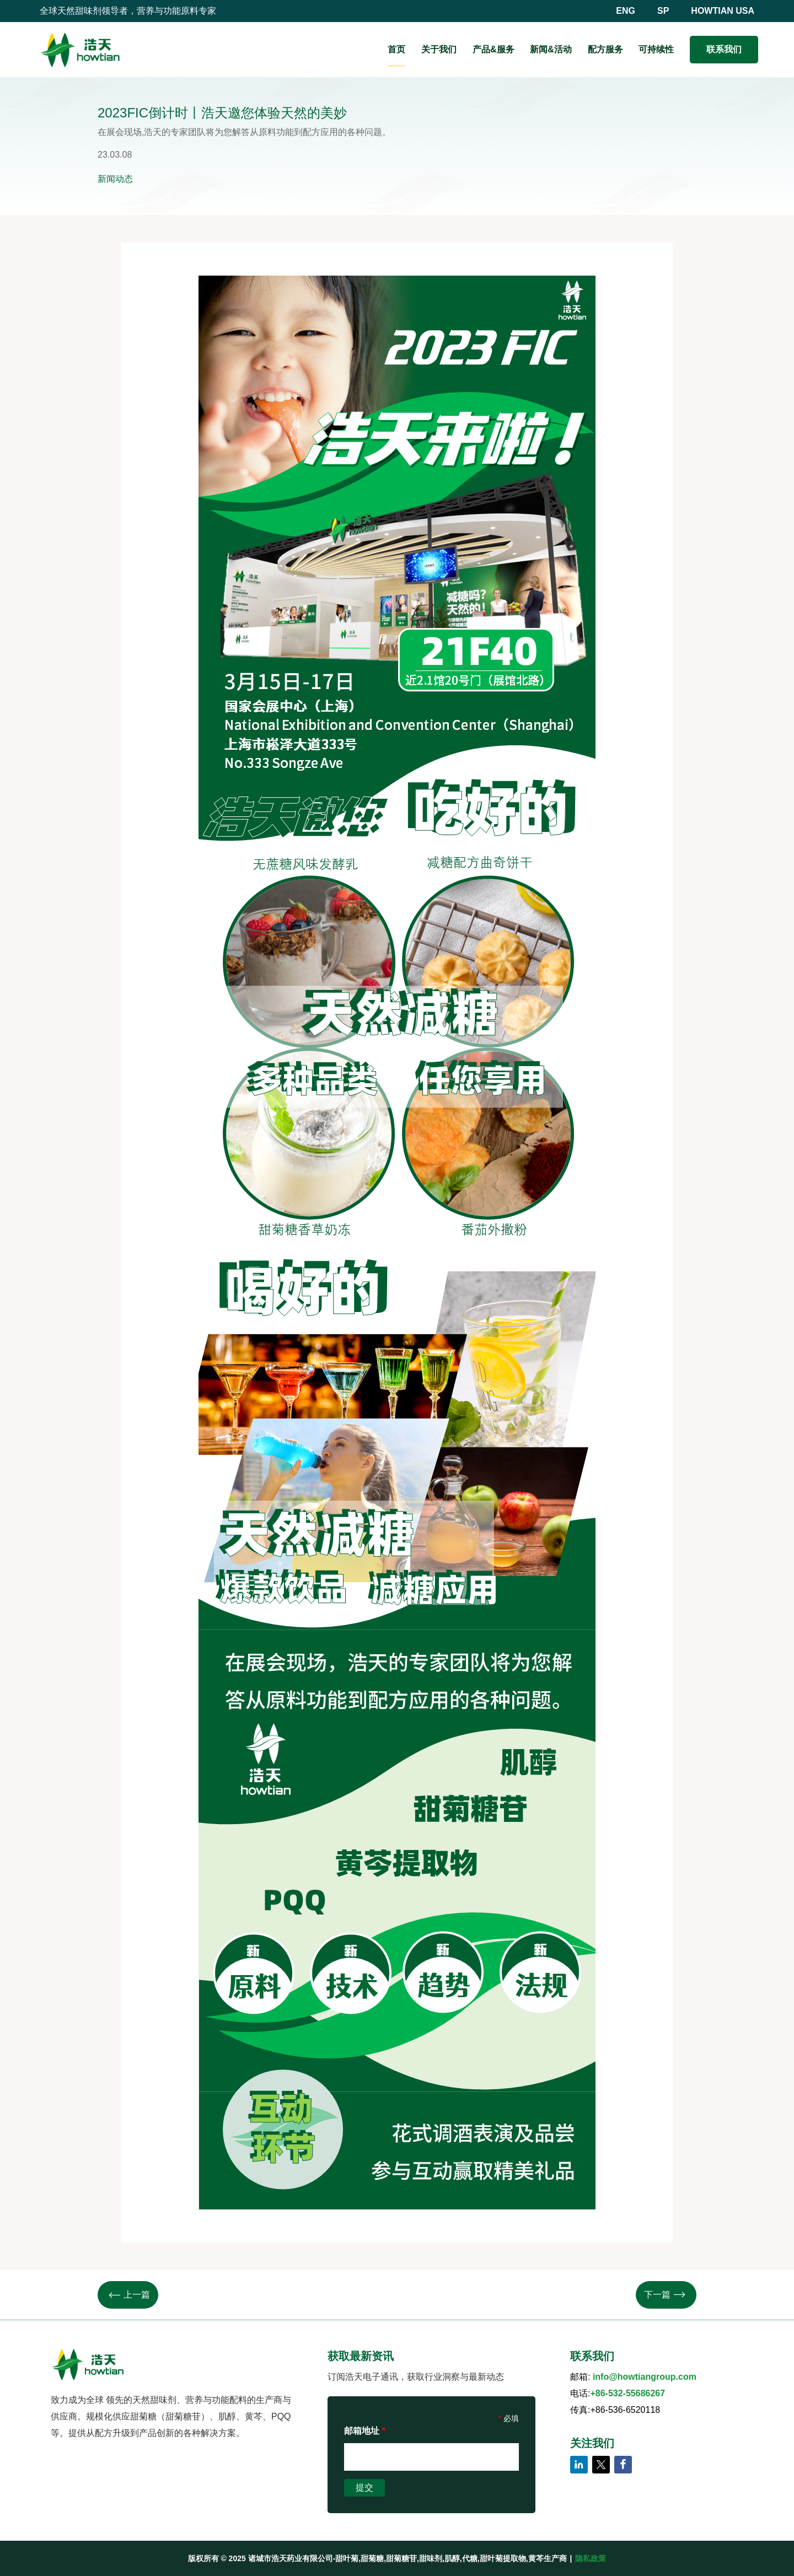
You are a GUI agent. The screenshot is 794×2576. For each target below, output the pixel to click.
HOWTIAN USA (722, 10)
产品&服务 (493, 49)
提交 (364, 2487)
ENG (625, 10)
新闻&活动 (551, 49)
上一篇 (129, 2295)
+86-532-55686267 (627, 2393)
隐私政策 (590, 2558)
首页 (396, 49)
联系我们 (724, 49)
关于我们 (439, 49)
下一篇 (664, 2295)
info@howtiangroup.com (644, 2376)
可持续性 (656, 49)
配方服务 (605, 49)
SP (663, 10)
